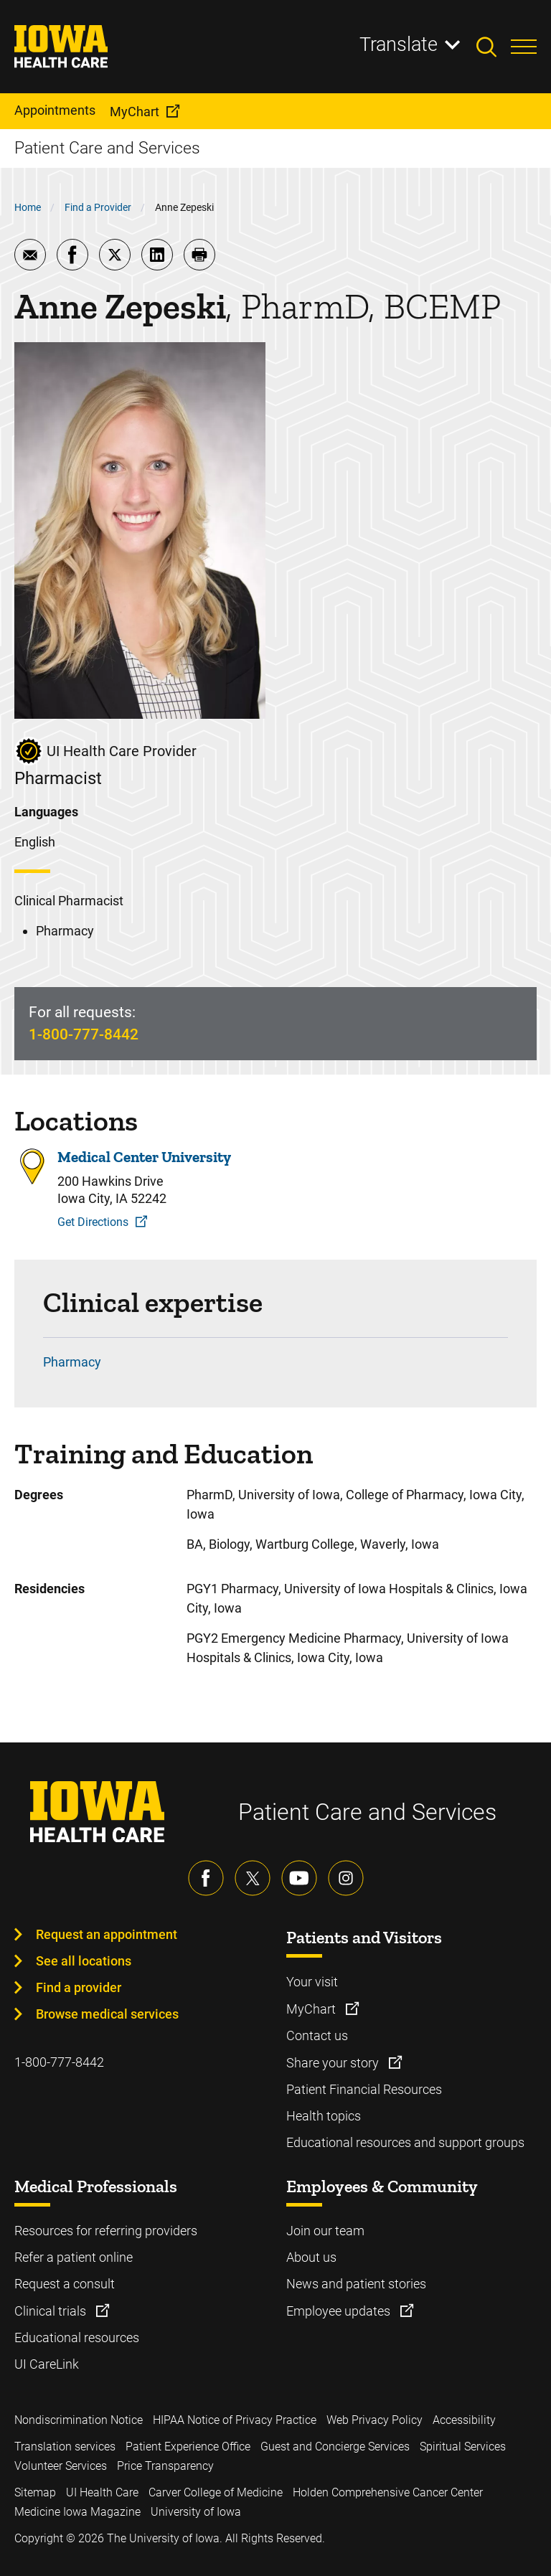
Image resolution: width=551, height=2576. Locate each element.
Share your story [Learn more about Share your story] (334, 2062)
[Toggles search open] (493, 47)
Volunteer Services (60, 2466)
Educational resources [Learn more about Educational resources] (76, 2337)
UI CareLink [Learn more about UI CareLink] (46, 2364)
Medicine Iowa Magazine (77, 2512)
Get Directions (92, 1222)
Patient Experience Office (188, 2446)
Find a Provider (98, 207)
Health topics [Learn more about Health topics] (323, 2115)
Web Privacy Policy (374, 2420)
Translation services (65, 2446)
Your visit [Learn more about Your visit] (312, 1981)
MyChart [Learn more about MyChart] (312, 2008)
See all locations (83, 1960)
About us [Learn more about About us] (311, 2257)
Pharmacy (72, 1361)
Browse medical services (107, 2013)
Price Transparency (165, 2466)
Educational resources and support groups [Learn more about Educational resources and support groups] (405, 2142)
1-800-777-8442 (83, 1034)
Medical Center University (144, 1157)
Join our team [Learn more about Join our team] (325, 2230)
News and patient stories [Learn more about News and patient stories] (356, 2283)
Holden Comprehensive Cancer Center (388, 2492)
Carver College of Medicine (216, 2492)
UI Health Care (102, 2492)
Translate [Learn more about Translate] (398, 44)
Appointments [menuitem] (54, 110)
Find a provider (78, 1987)
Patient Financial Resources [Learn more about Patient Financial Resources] (364, 2089)
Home (27, 207)
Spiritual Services (463, 2446)
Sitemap (35, 2492)
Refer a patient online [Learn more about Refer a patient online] (73, 2257)
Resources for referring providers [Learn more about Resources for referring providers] (105, 2230)
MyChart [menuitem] (134, 111)
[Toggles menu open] (524, 47)
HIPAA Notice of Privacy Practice (234, 2420)
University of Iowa (196, 2512)
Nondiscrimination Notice (78, 2420)
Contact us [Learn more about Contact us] (317, 2035)
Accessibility (464, 2420)
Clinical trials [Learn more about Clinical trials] (51, 2310)
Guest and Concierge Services (335, 2446)
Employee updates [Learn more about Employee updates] (339, 2310)
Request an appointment (106, 1934)
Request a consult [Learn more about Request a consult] (64, 2283)
